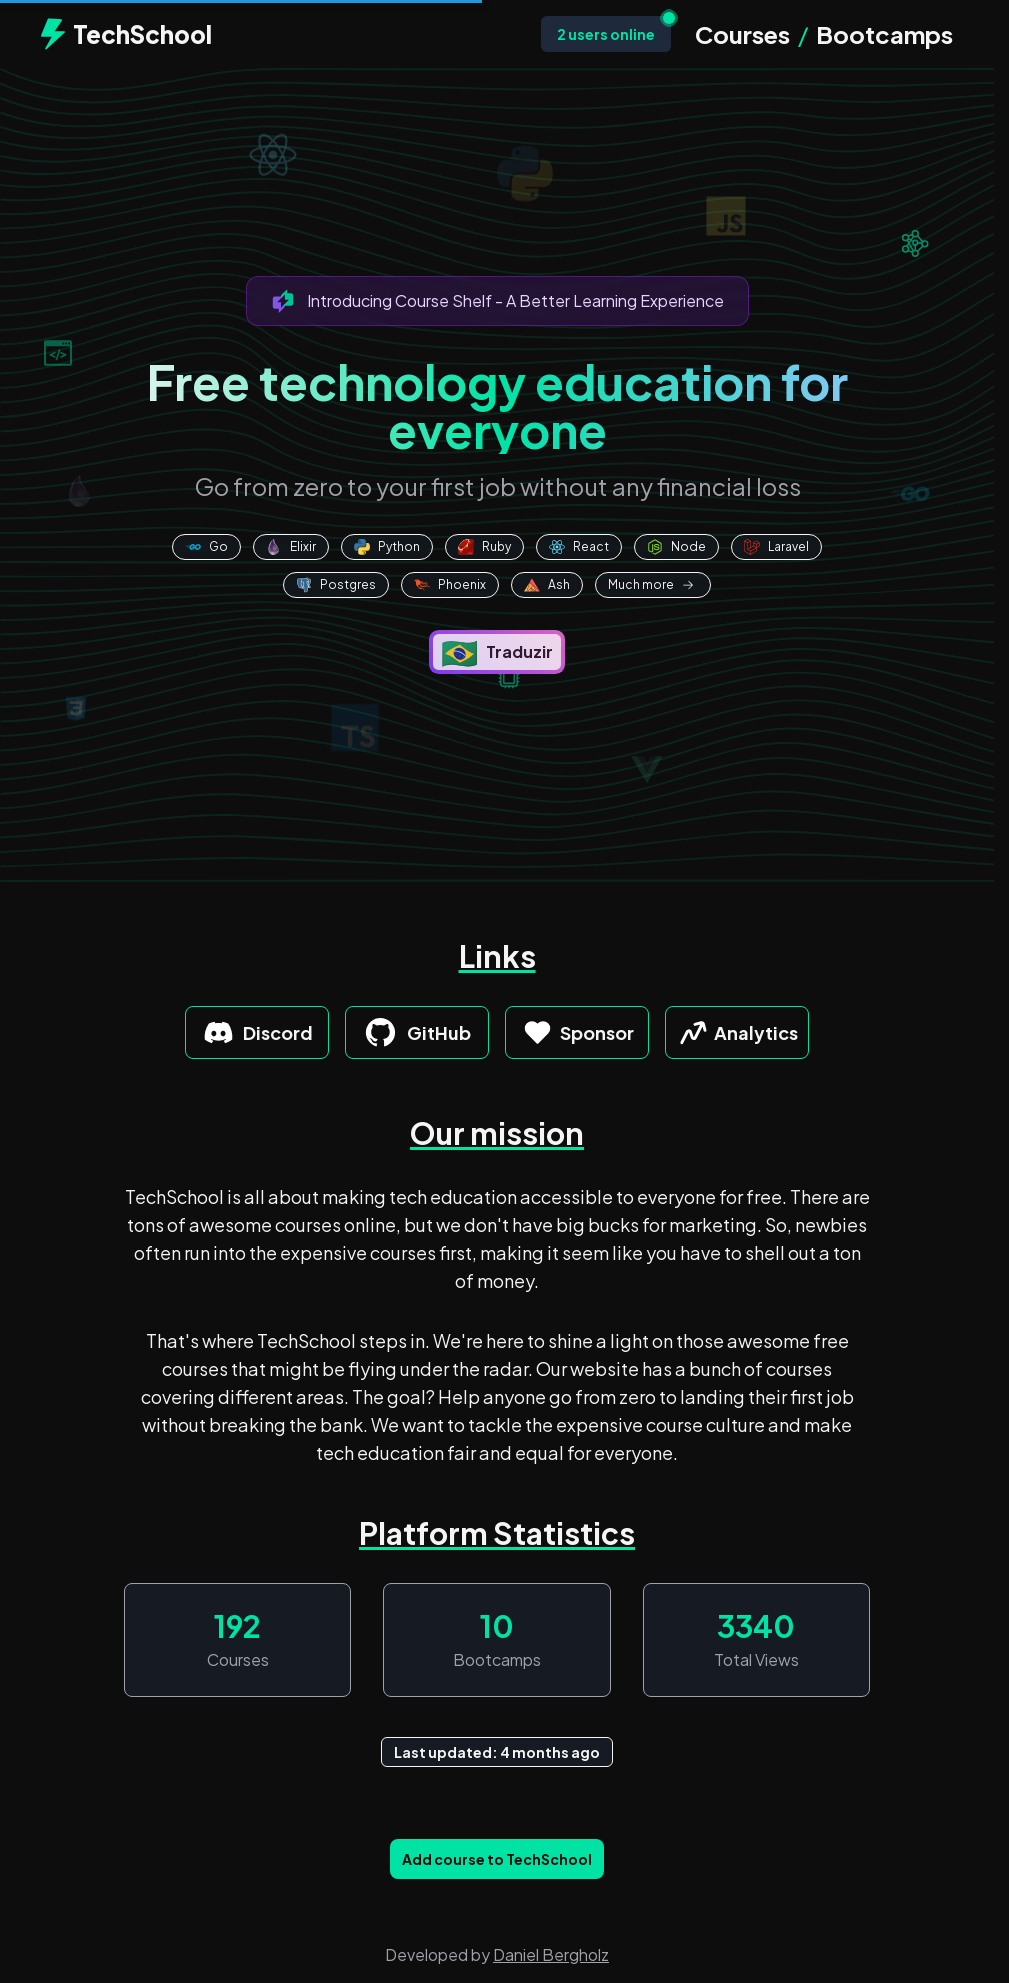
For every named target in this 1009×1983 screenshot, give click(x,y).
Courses (742, 34)
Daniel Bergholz (551, 1954)
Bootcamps (884, 34)
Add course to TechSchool (497, 1859)
